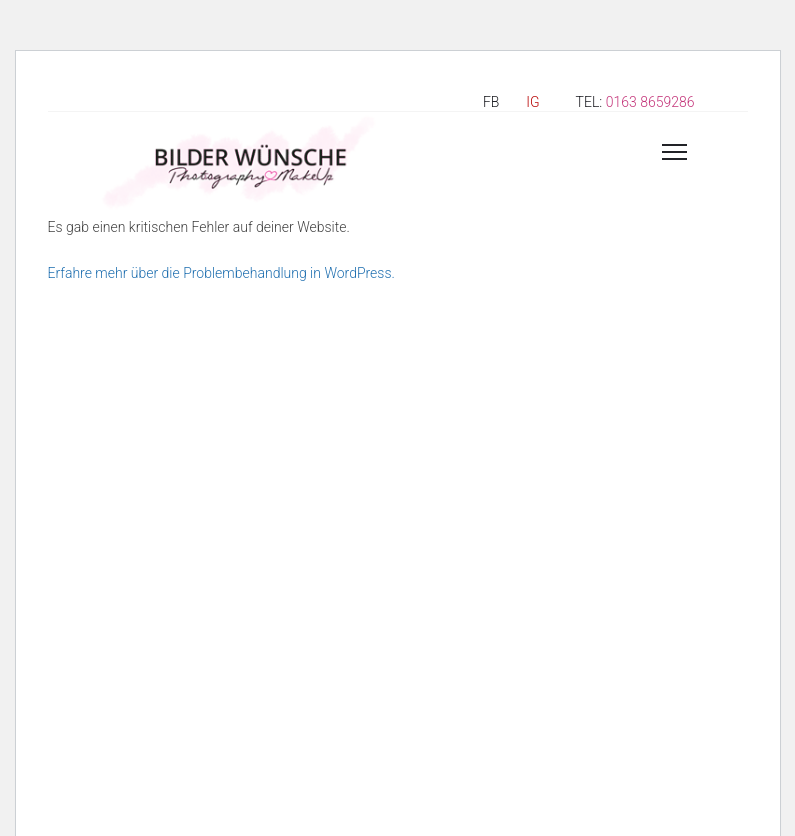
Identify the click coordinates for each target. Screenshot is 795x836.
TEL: (635, 102)
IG (532, 102)
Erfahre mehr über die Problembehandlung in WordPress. (221, 273)
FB (491, 102)
